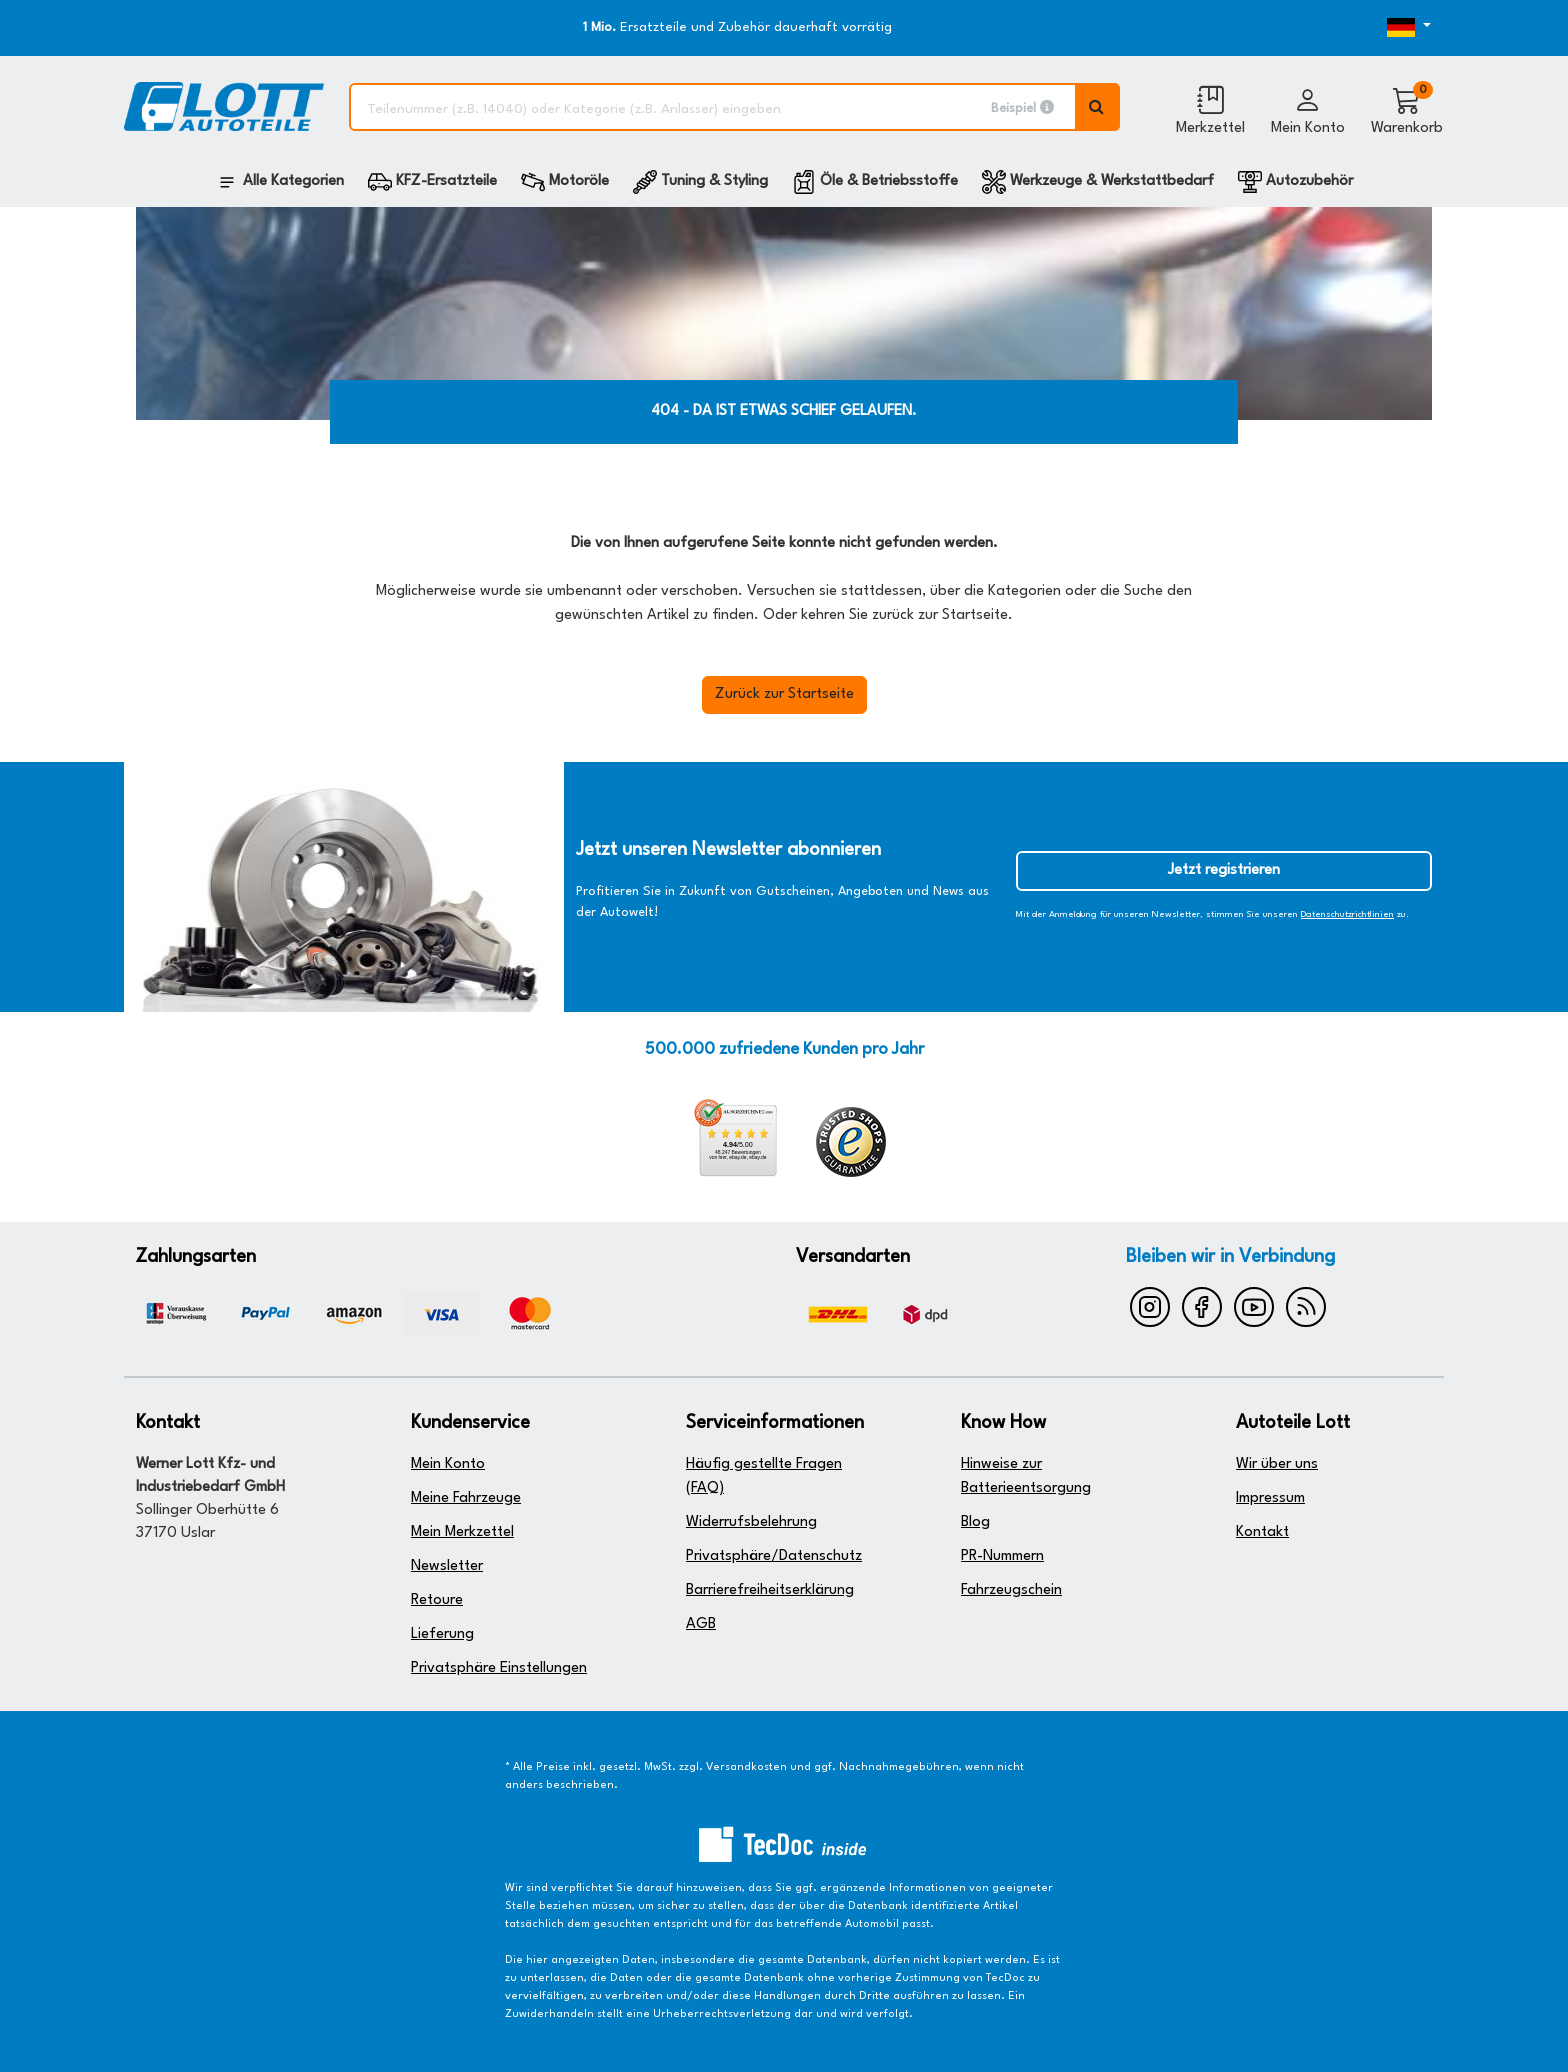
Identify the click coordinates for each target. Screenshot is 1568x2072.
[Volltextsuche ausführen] (1098, 107)
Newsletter (447, 1566)
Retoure (437, 1600)
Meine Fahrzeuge (466, 1498)
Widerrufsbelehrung (751, 1522)
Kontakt (1262, 1532)
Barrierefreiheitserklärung (770, 1590)
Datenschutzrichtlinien (1347, 914)
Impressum (1270, 1498)
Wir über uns (1277, 1464)
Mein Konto (448, 1464)
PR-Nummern (1002, 1556)
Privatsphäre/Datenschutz (774, 1556)
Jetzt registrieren (1224, 870)
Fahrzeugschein (1011, 1590)
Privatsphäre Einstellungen (499, 1668)
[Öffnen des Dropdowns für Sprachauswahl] (1377, 28)
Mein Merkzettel (462, 1532)
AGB (701, 1624)
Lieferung (442, 1634)
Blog (975, 1522)
